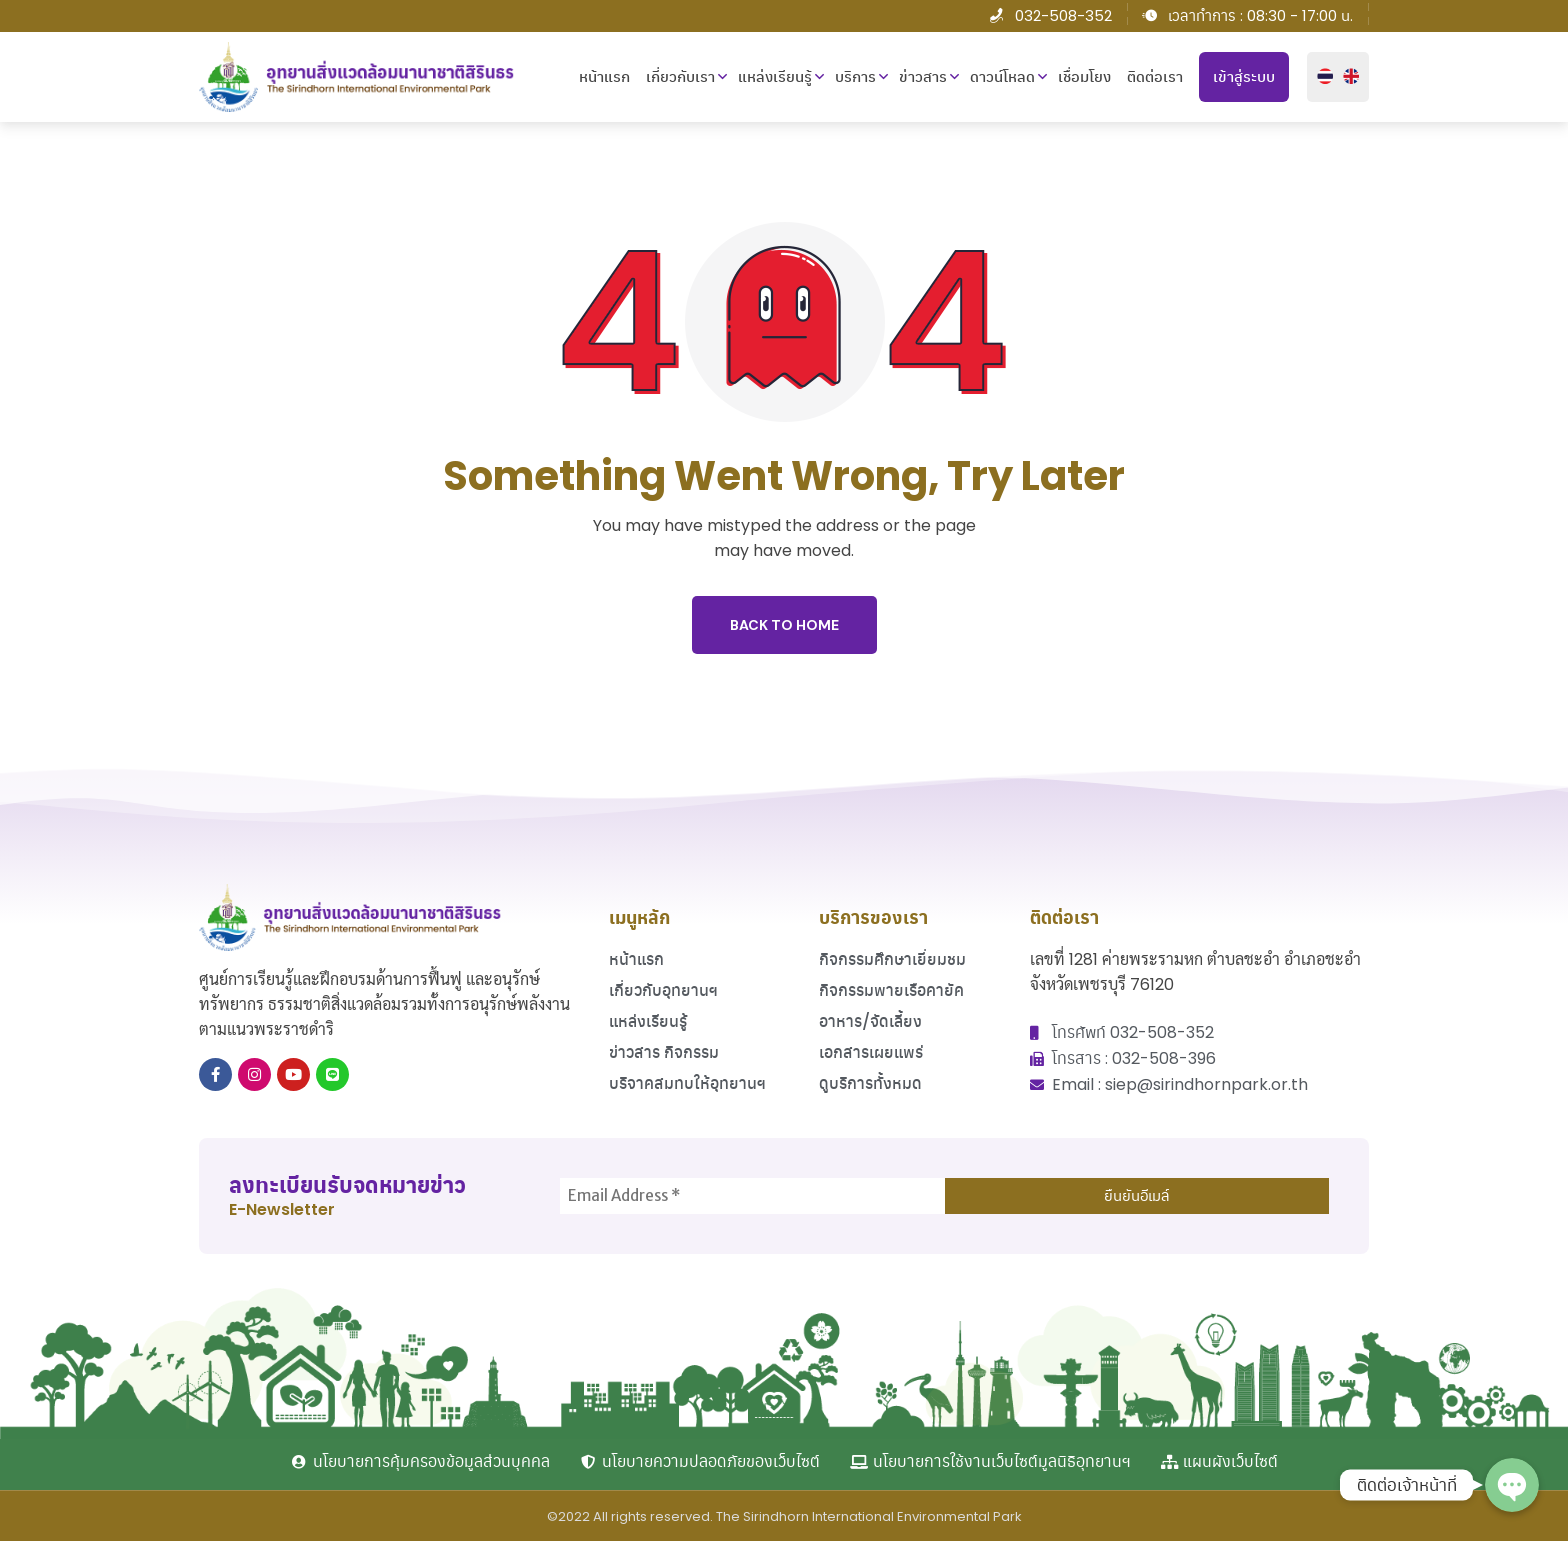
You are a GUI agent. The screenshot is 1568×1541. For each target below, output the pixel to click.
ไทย (1325, 77)
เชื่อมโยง (1084, 77)
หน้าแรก (604, 77)
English (1351, 77)
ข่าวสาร (923, 77)
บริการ (855, 77)
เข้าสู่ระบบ (1244, 77)
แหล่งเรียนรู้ (775, 77)
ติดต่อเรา (1155, 77)
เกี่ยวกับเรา (680, 77)
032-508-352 (1063, 15)
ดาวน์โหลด (1002, 77)
